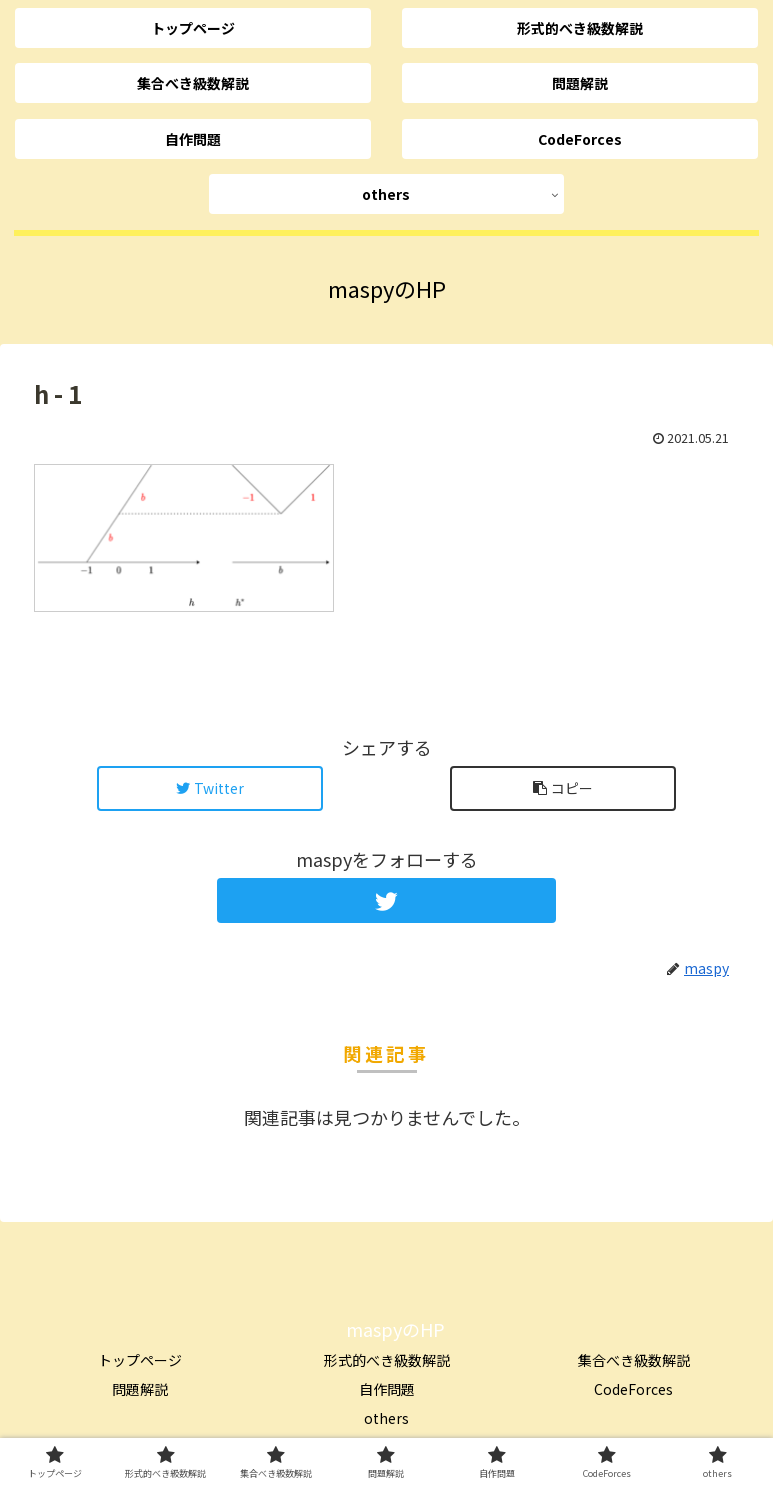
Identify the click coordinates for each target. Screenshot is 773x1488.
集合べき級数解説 (634, 1360)
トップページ (140, 1360)
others (386, 1418)
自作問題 (387, 1389)
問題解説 (140, 1389)
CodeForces (633, 1389)
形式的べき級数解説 (387, 1360)
